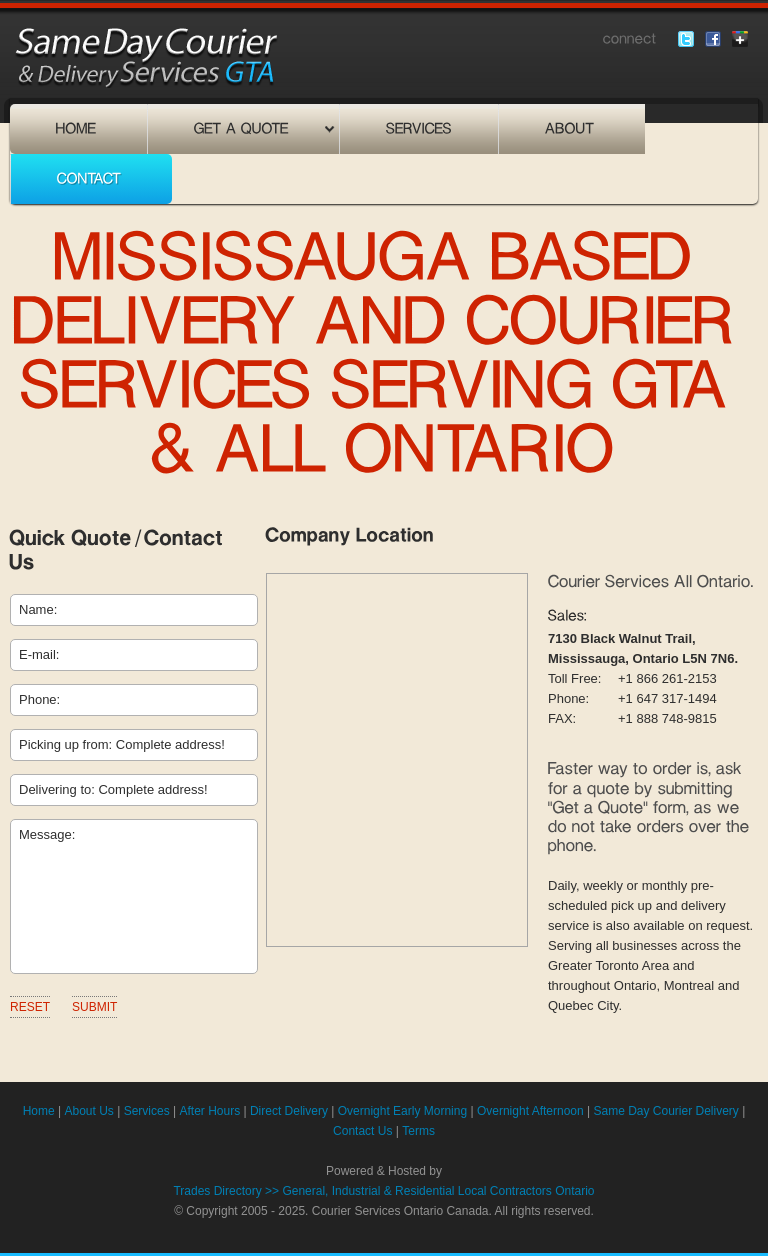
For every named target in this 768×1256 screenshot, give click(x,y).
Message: (134, 896)
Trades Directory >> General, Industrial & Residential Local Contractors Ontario (383, 1191)
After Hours (209, 1111)
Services (147, 1111)
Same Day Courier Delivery (665, 1111)
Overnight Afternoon (530, 1111)
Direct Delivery (289, 1111)
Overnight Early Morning (402, 1111)
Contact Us (362, 1131)
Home (39, 1111)
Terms (418, 1131)
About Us (88, 1111)
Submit (94, 1007)
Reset (30, 1007)
